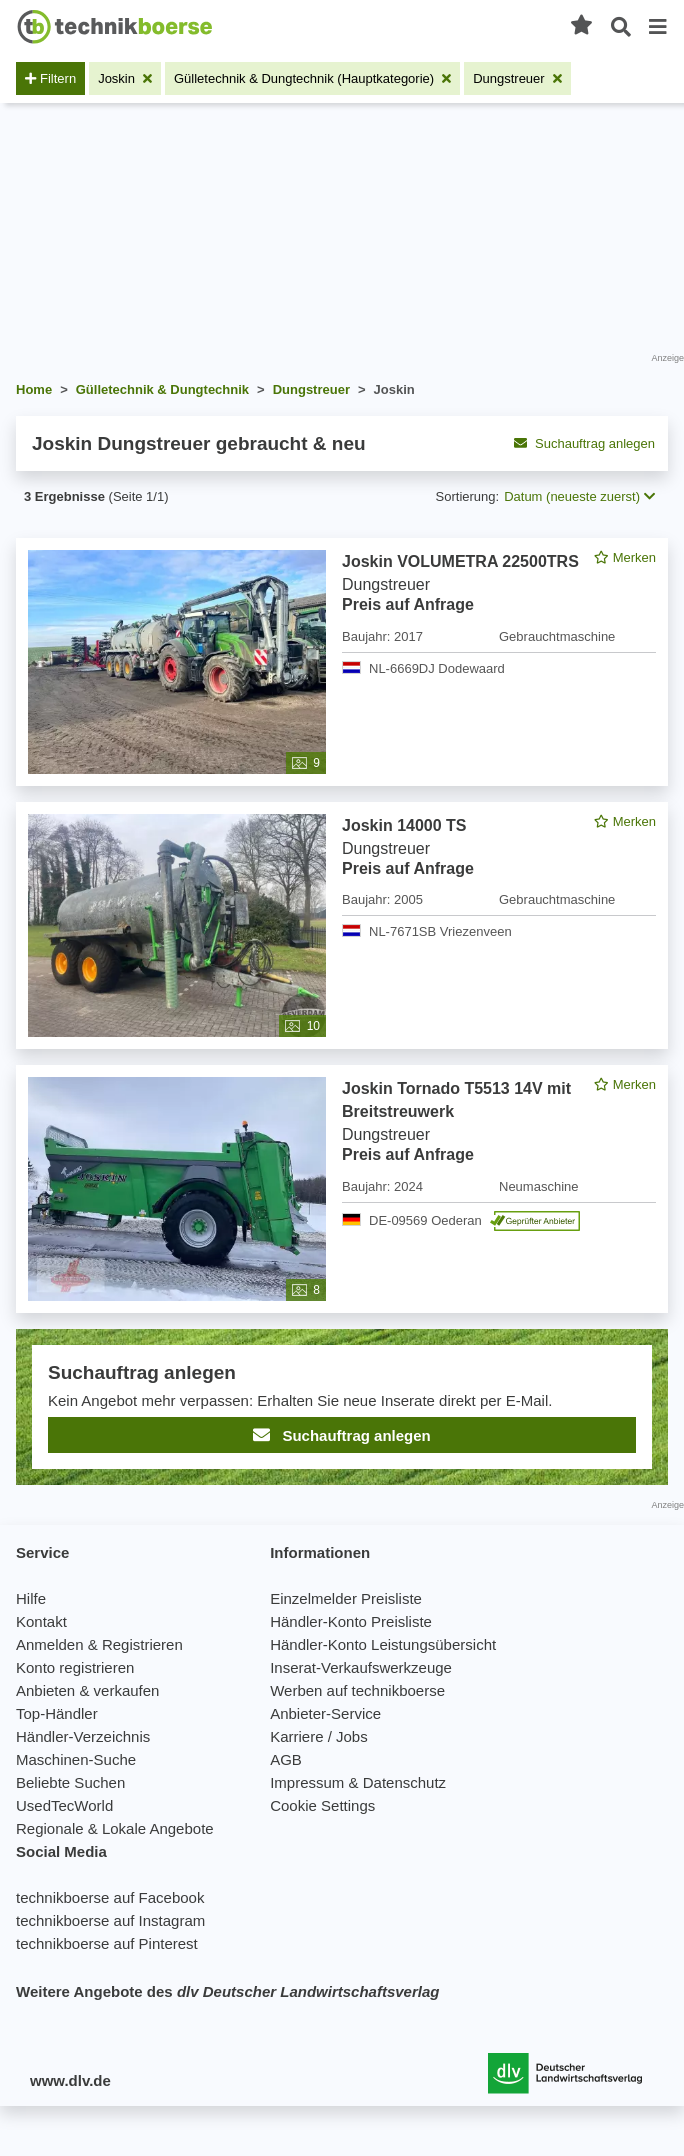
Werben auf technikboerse (357, 1690)
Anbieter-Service (325, 1713)
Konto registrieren (75, 1667)
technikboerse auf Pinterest (107, 1943)
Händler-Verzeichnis (83, 1736)
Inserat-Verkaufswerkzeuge (361, 1667)
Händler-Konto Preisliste (351, 1621)
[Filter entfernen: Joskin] (125, 78)
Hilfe (31, 1598)
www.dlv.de (70, 2080)
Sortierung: (468, 496)
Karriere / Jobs (319, 1736)
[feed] (342, 1011)
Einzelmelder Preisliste (346, 1598)
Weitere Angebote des (227, 1991)
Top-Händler (57, 1713)
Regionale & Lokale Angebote (115, 1828)
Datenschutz (404, 1782)
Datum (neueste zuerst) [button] (579, 496)
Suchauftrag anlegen (584, 443)
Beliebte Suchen (70, 1782)
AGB (286, 1759)
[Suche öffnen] (621, 27)
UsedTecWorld (64, 1805)
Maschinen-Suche (76, 1759)
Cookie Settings (322, 1805)
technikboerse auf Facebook (110, 1897)
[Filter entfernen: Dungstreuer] (517, 78)
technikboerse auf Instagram (110, 1920)
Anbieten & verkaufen (87, 1690)
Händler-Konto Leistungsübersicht (383, 1644)
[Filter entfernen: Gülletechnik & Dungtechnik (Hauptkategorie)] (312, 78)
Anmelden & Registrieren (99, 1644)
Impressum (307, 1782)
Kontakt (41, 1621)
